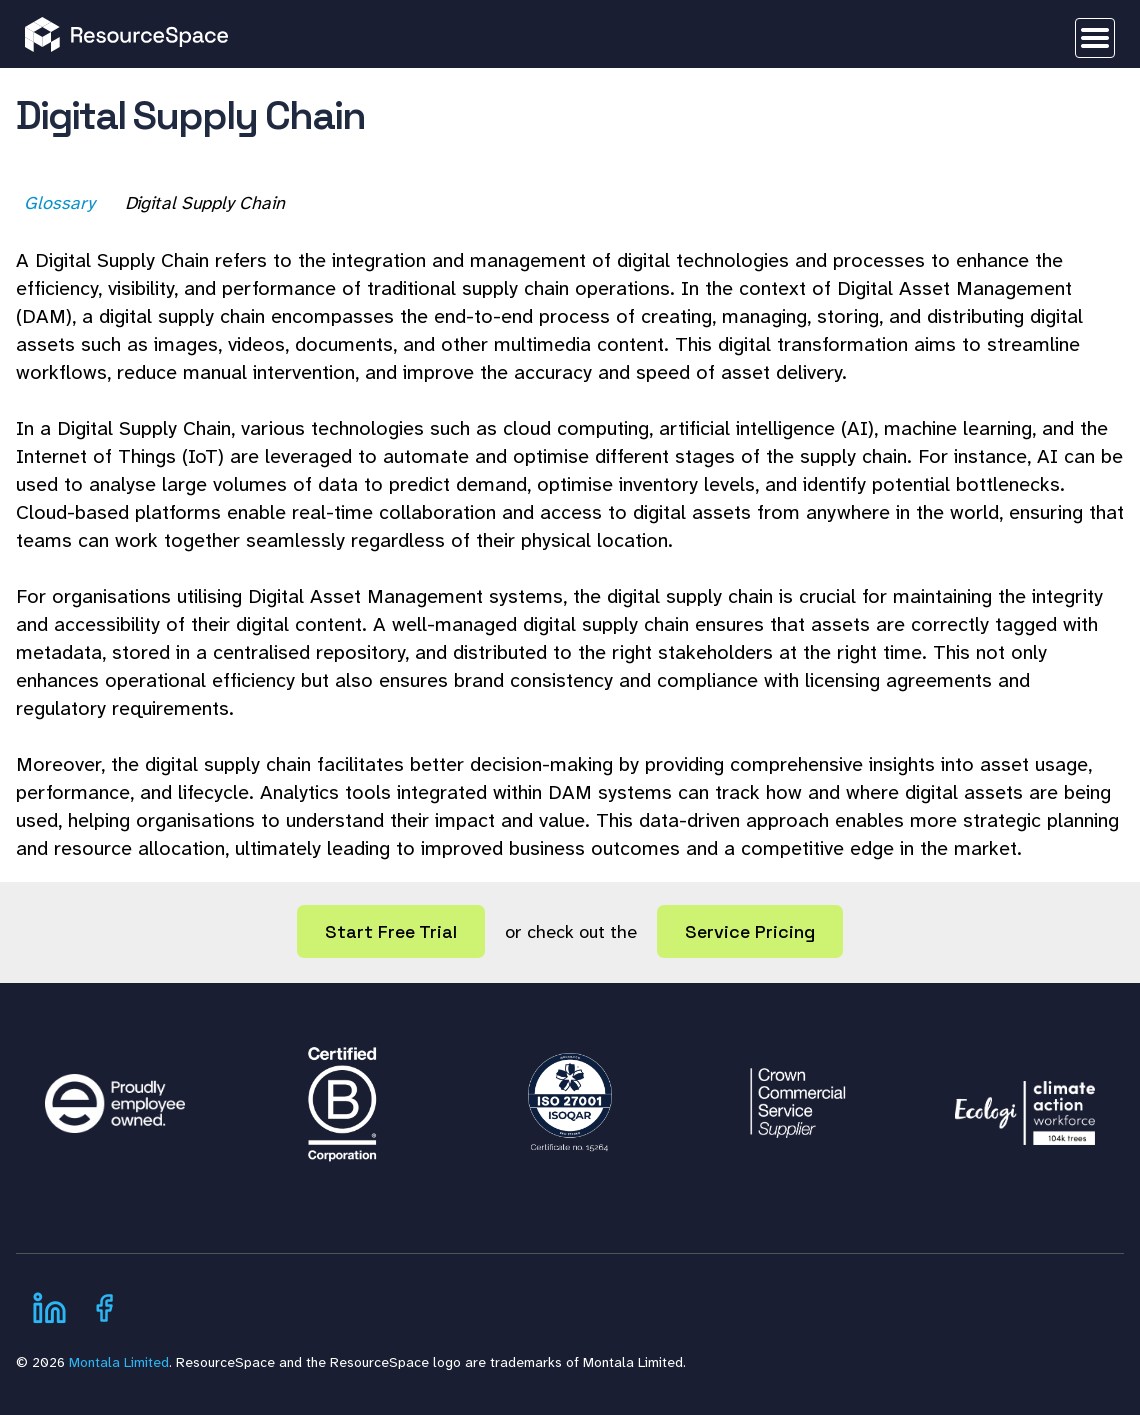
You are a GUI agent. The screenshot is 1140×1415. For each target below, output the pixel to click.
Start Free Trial (391, 931)
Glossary (61, 203)
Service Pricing (750, 931)
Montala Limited (119, 1362)
